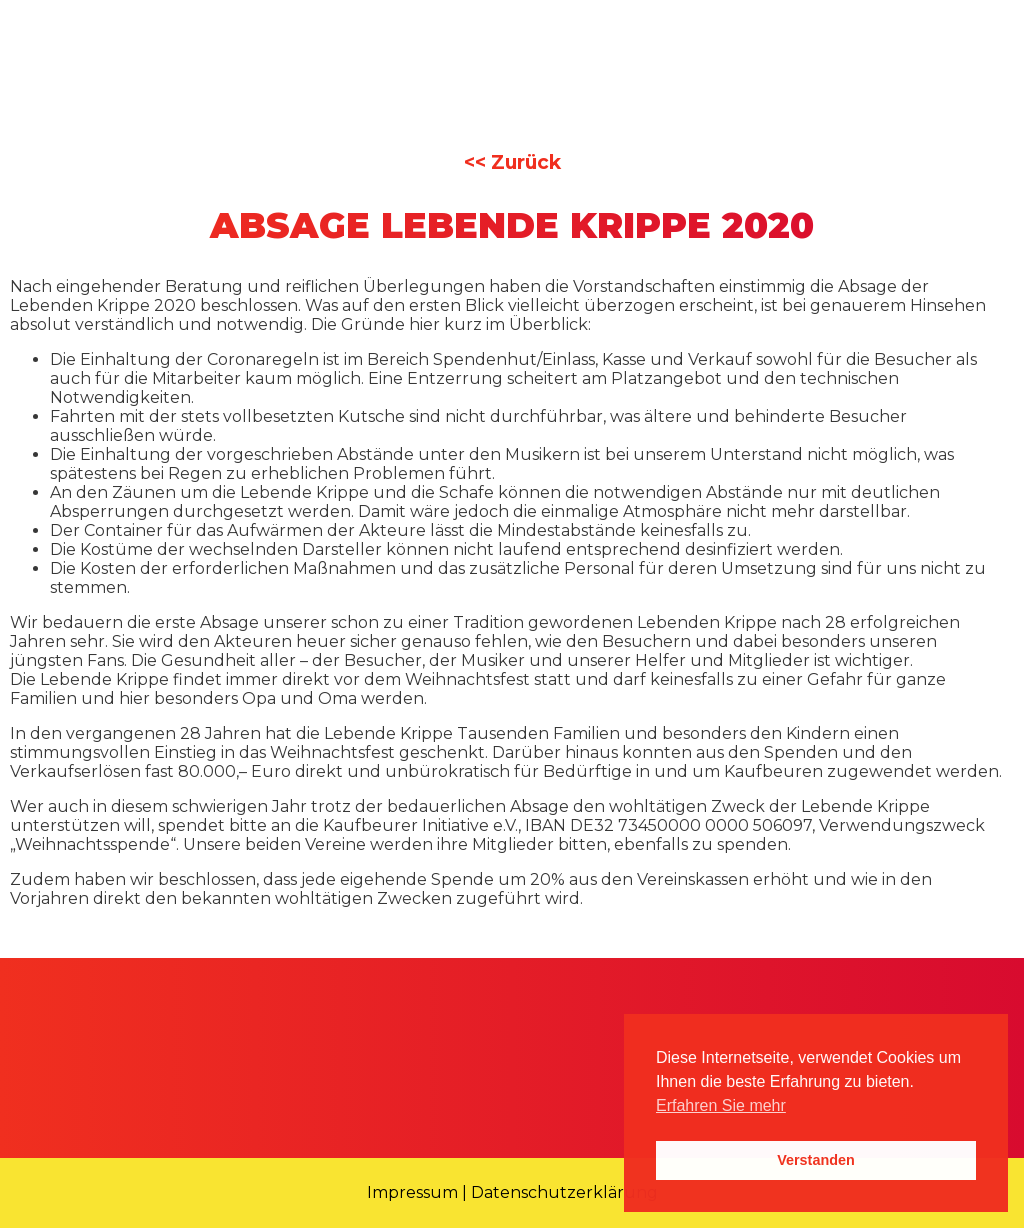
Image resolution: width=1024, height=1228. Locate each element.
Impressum (412, 1192)
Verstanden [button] (816, 1160)
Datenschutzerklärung (564, 1192)
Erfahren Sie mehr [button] (721, 1105)
